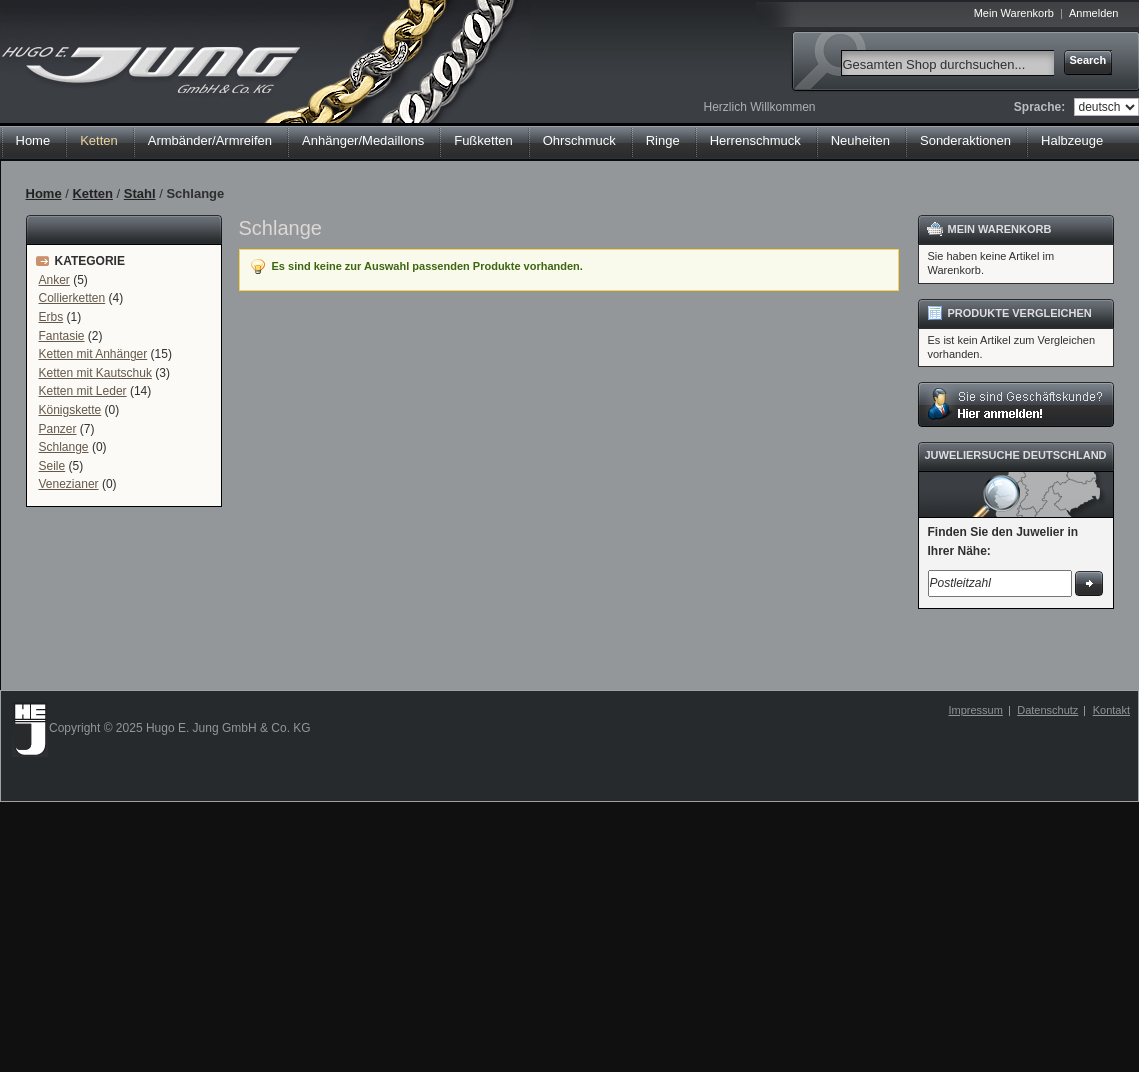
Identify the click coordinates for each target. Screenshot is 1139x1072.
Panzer (58, 429)
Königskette (70, 410)
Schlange (64, 447)
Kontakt (1111, 710)
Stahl (140, 193)
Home (33, 140)
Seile (52, 466)
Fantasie (62, 336)
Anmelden (1094, 13)
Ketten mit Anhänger (93, 354)
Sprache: (1039, 107)
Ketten (92, 193)
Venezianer (69, 484)
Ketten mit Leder (83, 391)
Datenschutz (1047, 710)
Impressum (975, 710)
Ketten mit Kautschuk (95, 373)
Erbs (51, 317)
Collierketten (72, 298)
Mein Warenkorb (1014, 13)
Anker (54, 280)
